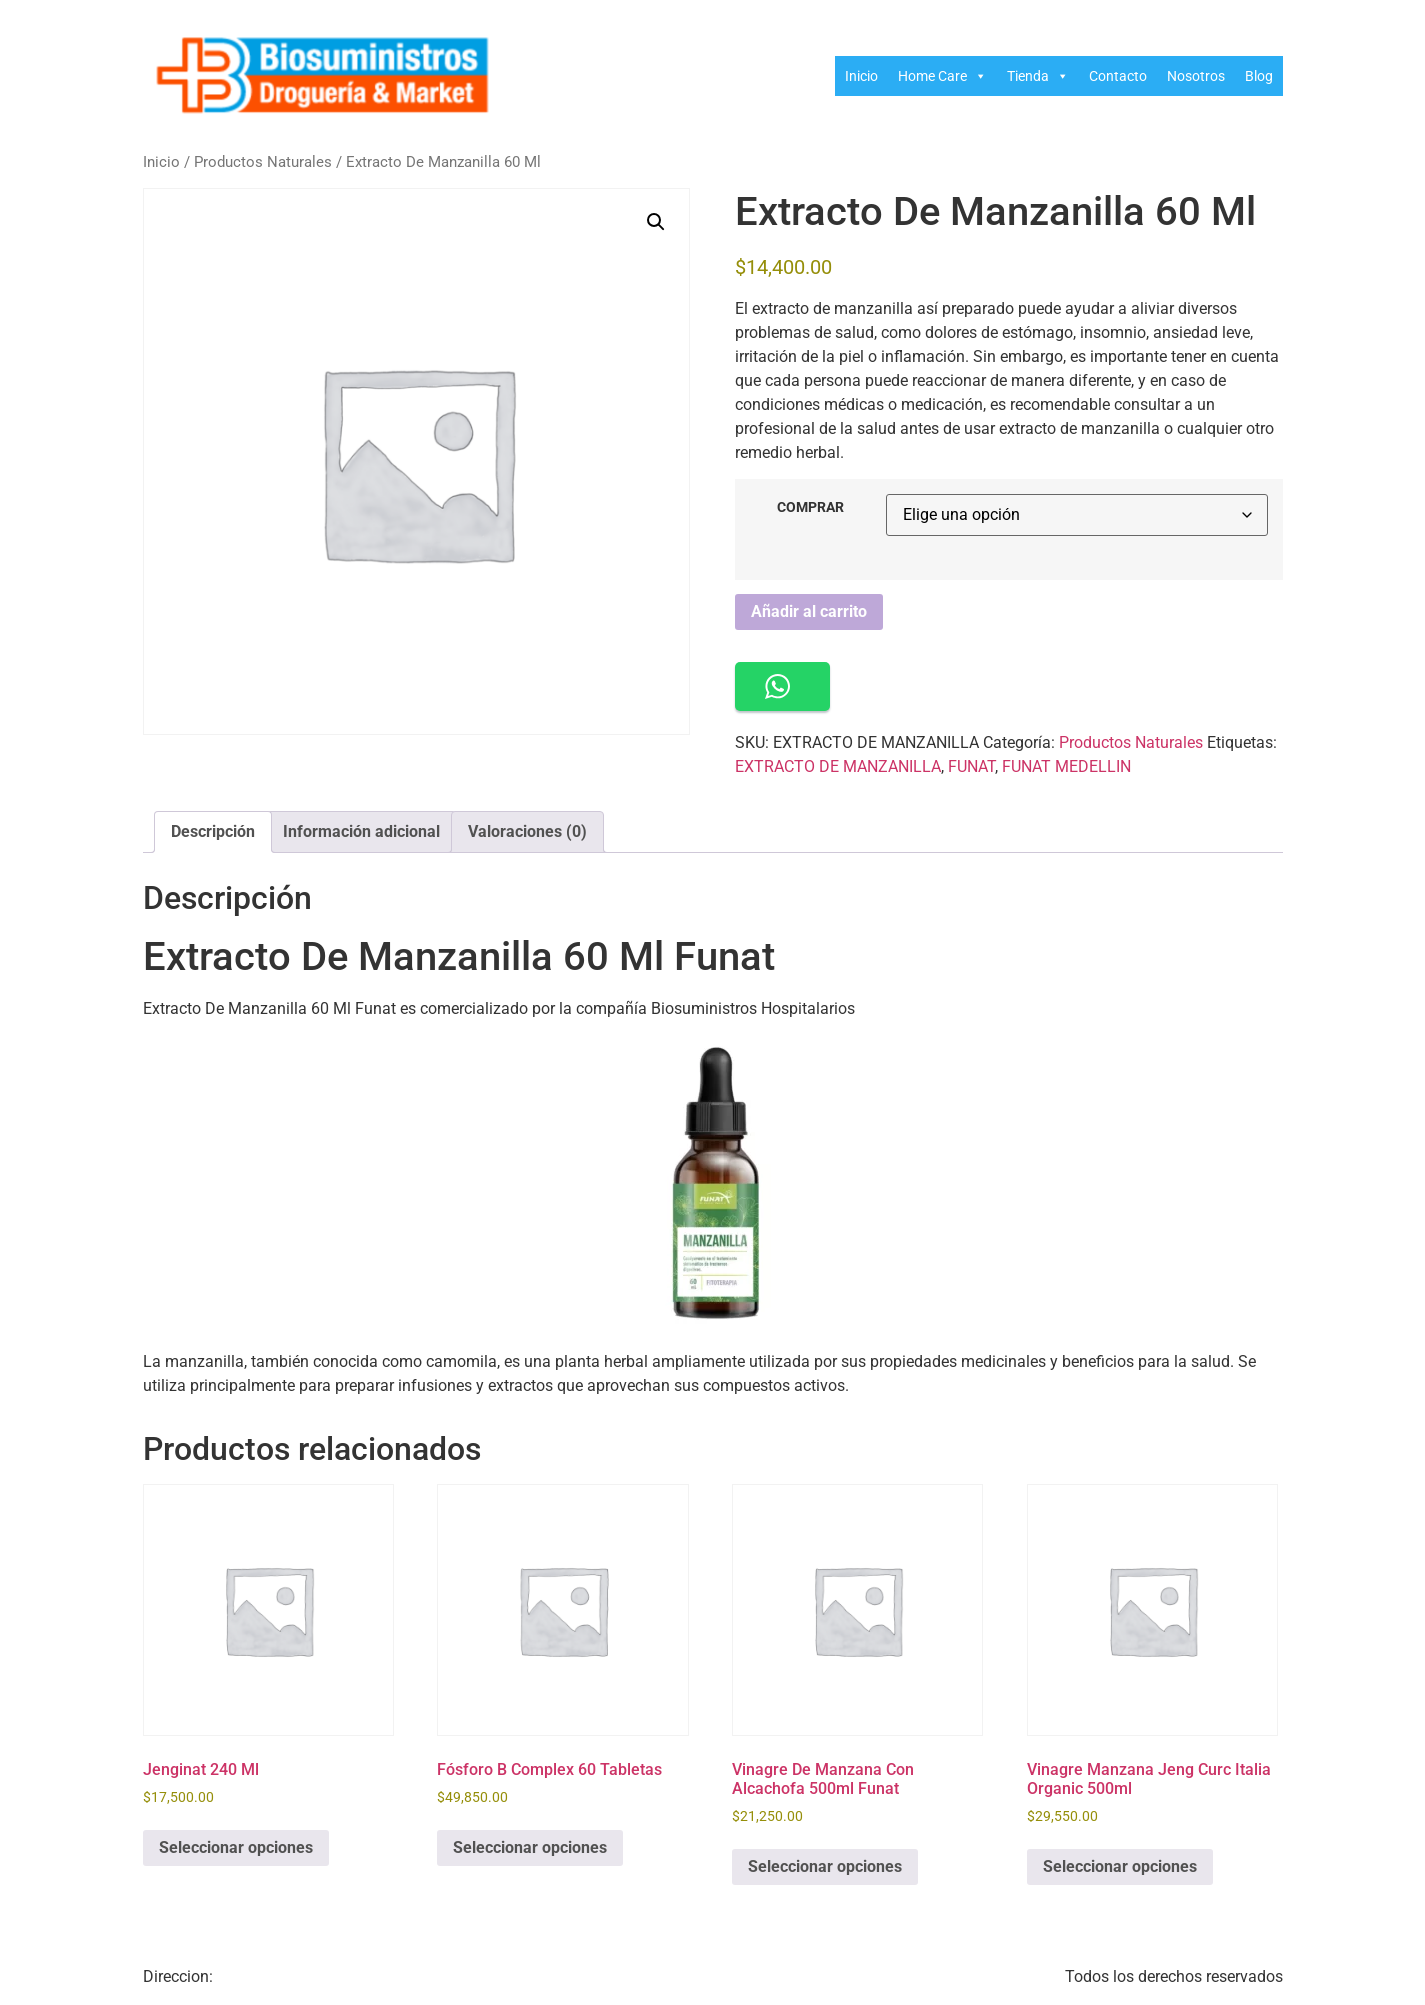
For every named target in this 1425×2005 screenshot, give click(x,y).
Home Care (942, 76)
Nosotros (1196, 76)
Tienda (1038, 76)
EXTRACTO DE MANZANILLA (838, 766)
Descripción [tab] (213, 831)
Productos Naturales (263, 162)
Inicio (861, 76)
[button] (656, 222)
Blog (1259, 76)
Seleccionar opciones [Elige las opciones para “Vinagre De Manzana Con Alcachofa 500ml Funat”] (825, 1866)
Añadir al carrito (809, 611)
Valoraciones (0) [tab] (527, 831)
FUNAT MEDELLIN (1066, 766)
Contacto (1118, 76)
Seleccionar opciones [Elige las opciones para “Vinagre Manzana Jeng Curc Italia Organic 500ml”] (1120, 1866)
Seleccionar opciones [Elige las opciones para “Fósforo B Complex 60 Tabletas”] (530, 1847)
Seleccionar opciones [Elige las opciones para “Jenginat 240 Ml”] (236, 1847)
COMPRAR (810, 508)
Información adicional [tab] (361, 831)
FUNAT (971, 766)
